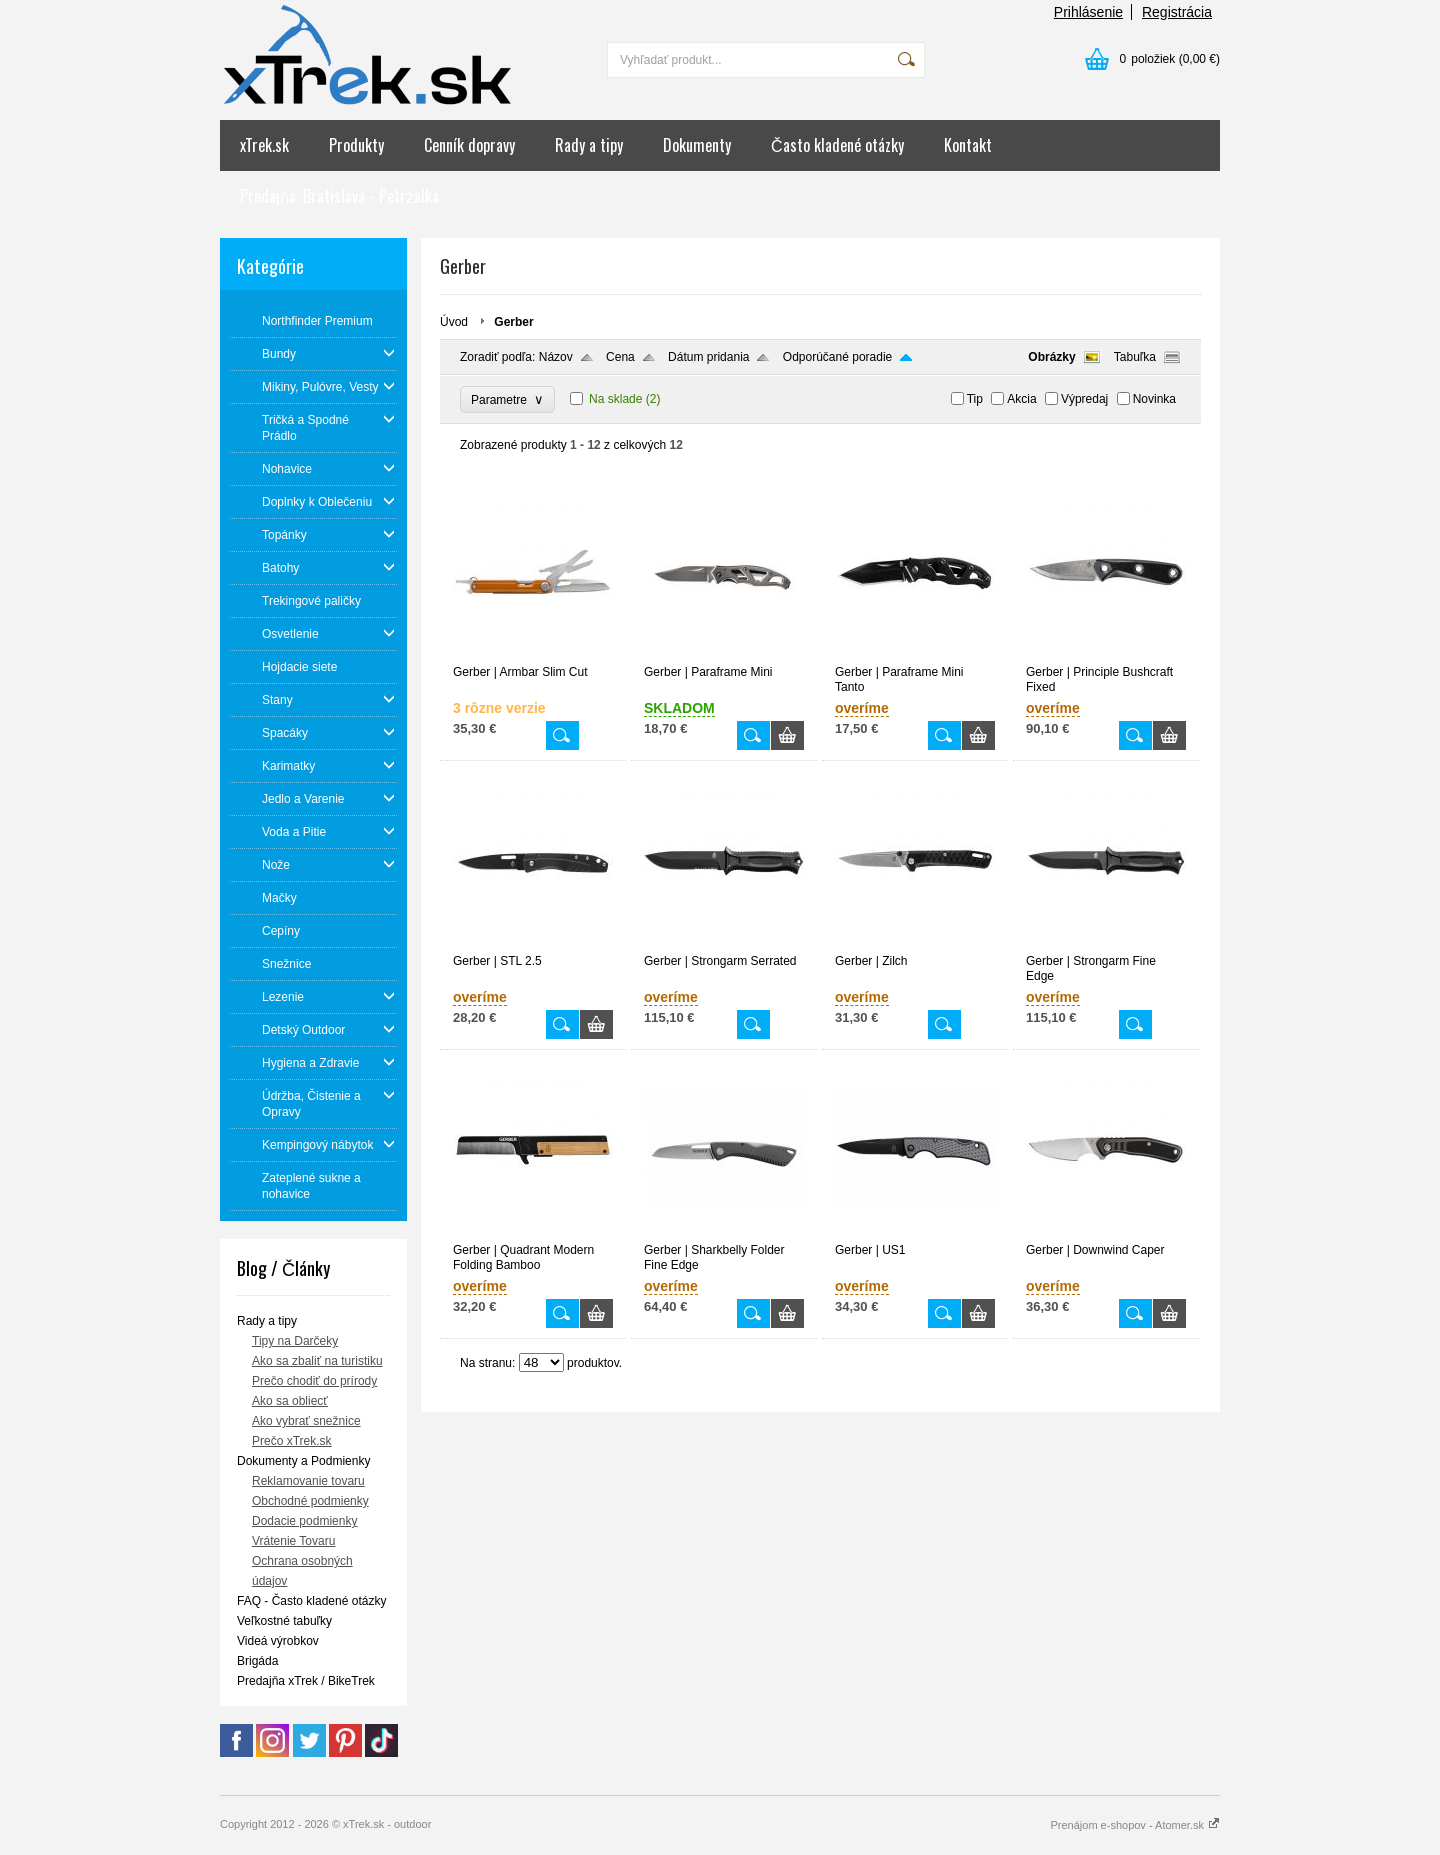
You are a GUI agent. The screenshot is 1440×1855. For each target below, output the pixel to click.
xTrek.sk (264, 145)
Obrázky (1051, 357)
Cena (620, 357)
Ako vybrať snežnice (306, 1421)
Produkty (356, 145)
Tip (975, 399)
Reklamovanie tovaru (308, 1481)
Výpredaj (1084, 399)
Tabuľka (1135, 357)
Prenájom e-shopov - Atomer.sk (1135, 1825)
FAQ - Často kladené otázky (311, 1601)
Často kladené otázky (837, 145)
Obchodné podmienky (310, 1501)
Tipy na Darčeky (295, 1341)
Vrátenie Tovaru (293, 1541)
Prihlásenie (1088, 12)
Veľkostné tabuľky (284, 1621)
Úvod (454, 322)
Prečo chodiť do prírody (314, 1381)
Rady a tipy (589, 145)
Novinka (1154, 399)
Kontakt (968, 145)
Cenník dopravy (469, 145)
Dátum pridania (708, 357)
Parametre (507, 399)
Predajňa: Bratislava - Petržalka (339, 196)
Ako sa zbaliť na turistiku (317, 1361)
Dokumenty (697, 145)
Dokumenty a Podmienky (303, 1461)
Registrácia (1177, 12)
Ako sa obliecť (290, 1401)
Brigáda (257, 1661)
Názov (556, 357)
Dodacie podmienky (304, 1521)
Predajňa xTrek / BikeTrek (306, 1681)
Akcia (1021, 399)
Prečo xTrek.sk (292, 1441)
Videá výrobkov (278, 1641)
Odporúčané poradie (837, 357)
